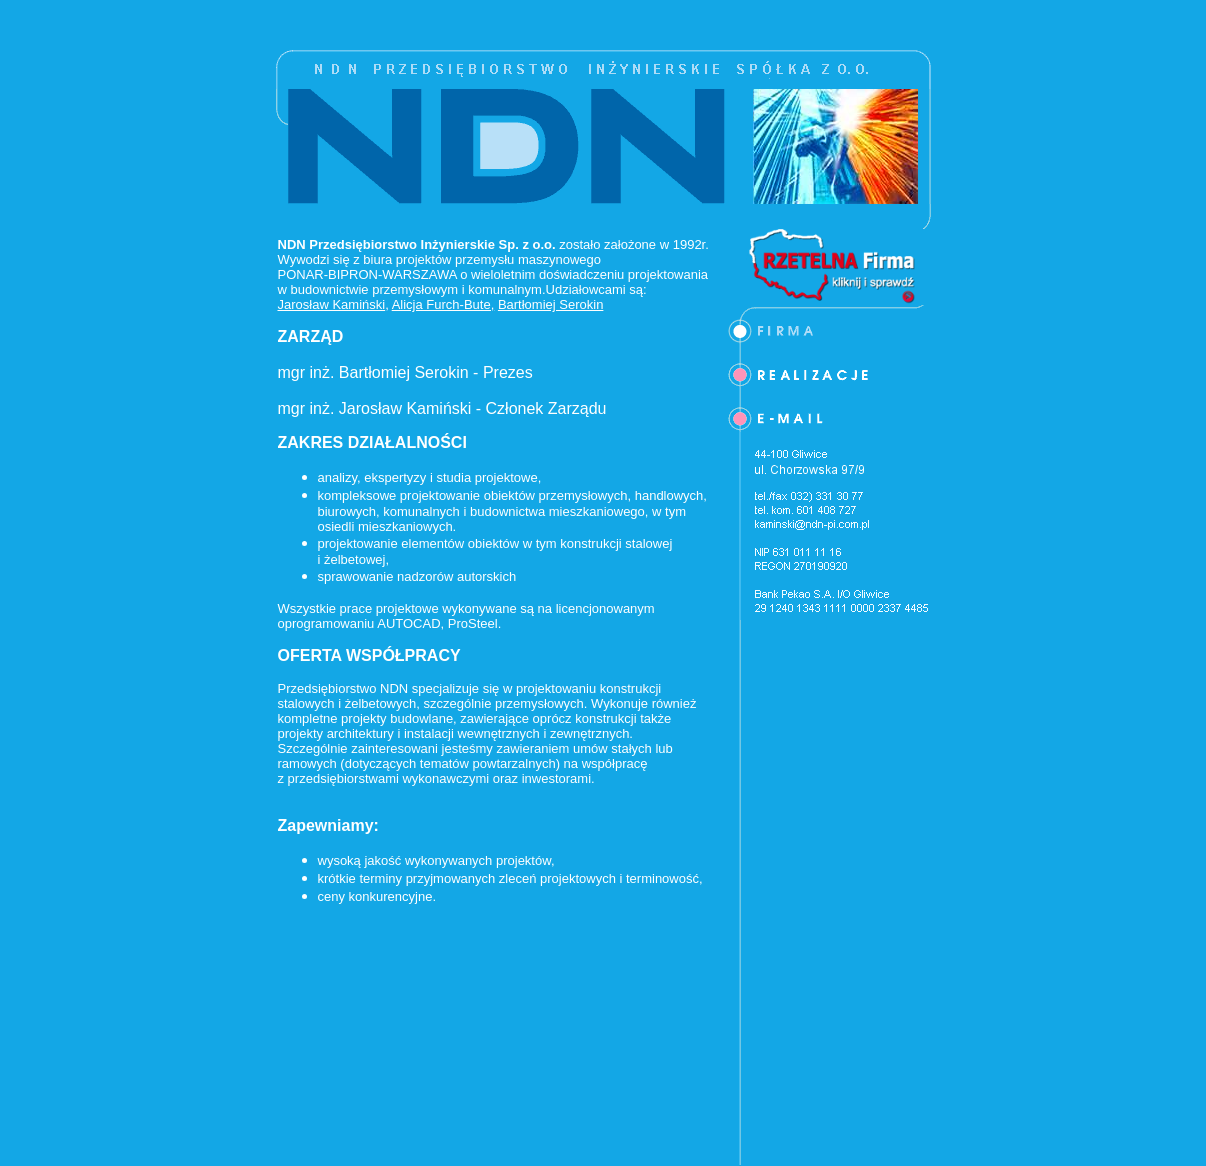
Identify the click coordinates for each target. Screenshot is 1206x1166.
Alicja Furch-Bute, (443, 304)
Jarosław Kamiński (332, 304)
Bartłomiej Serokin (551, 304)
